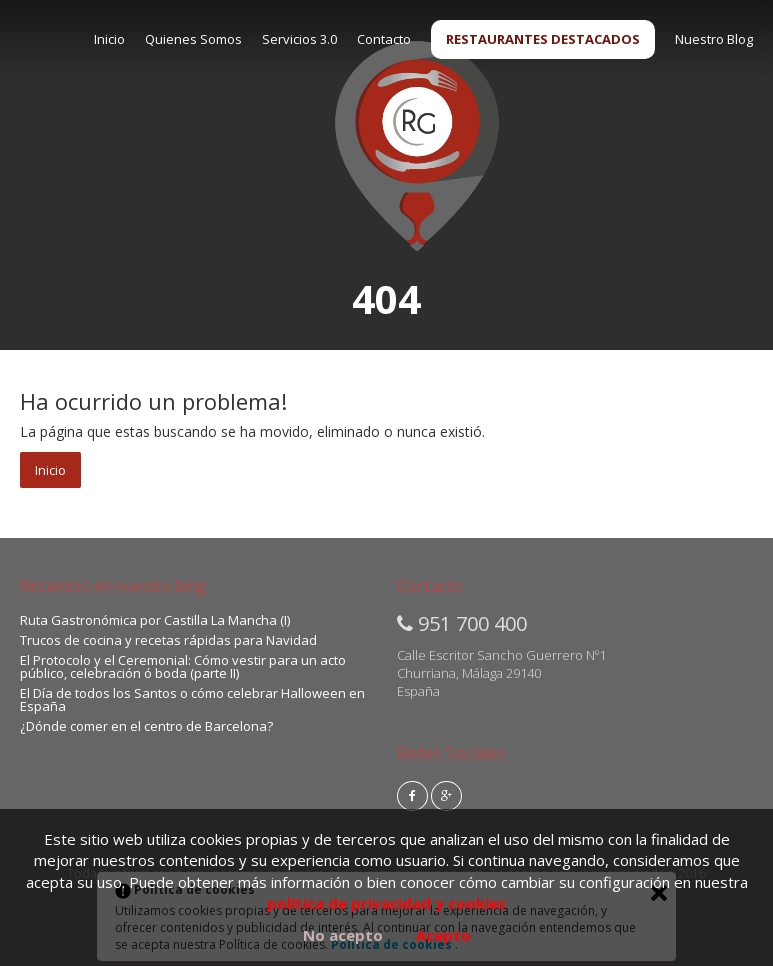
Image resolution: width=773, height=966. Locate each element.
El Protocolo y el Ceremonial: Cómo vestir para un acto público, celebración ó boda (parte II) (183, 666)
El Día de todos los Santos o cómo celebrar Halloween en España (192, 699)
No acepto (343, 935)
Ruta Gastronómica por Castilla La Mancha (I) (155, 620)
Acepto (443, 935)
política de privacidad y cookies (386, 903)
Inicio (109, 39)
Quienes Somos (193, 39)
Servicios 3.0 (299, 39)
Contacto (384, 39)
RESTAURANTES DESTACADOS (543, 39)
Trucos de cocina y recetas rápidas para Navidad (168, 640)
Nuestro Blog (714, 39)
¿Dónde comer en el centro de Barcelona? (146, 726)
